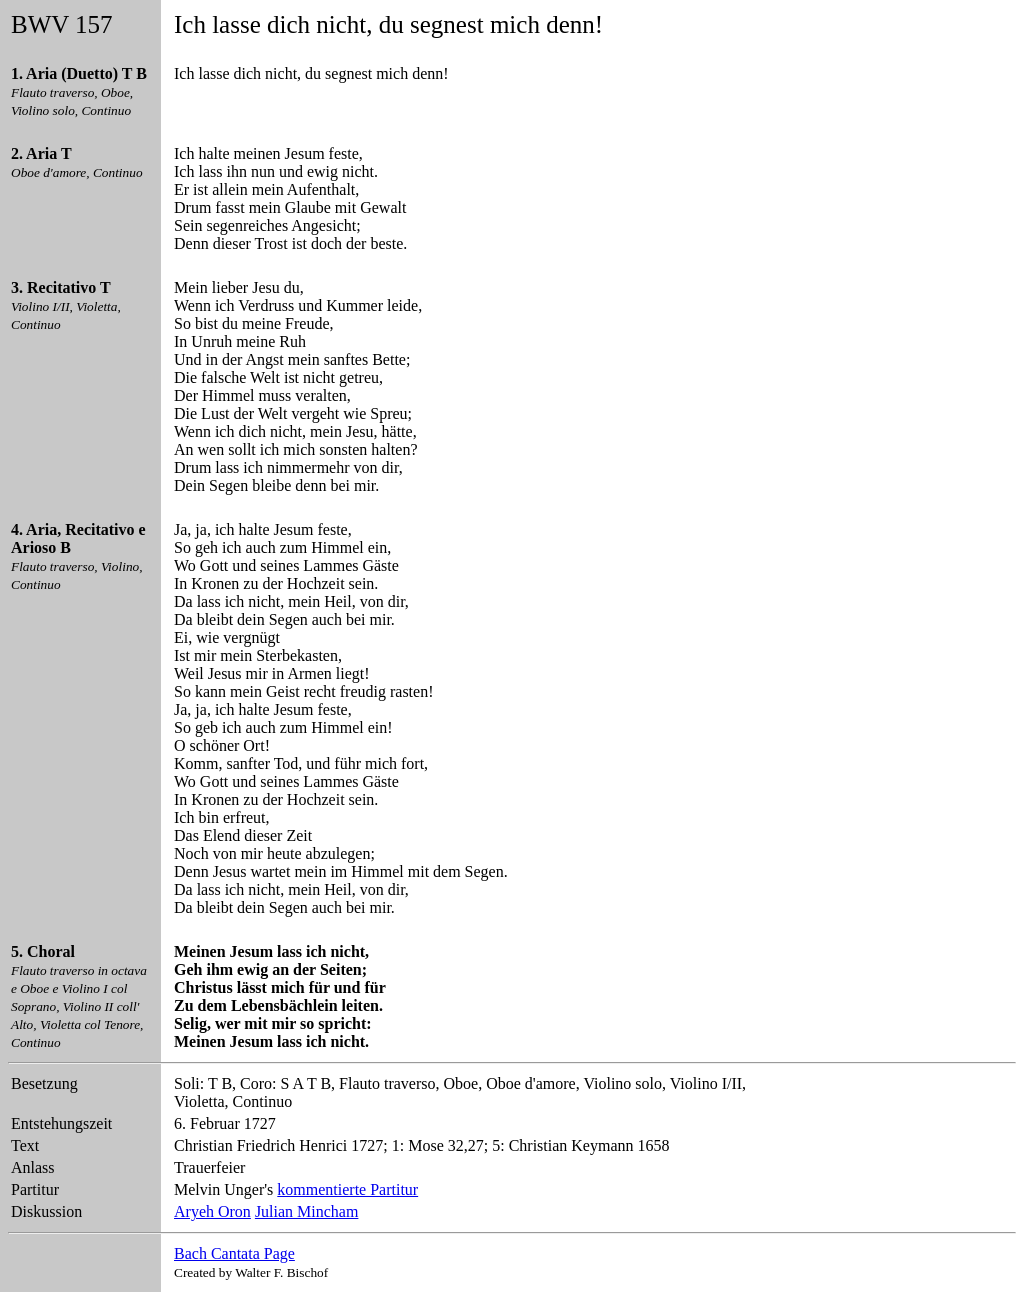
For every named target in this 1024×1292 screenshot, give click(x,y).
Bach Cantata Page (234, 1253)
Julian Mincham (307, 1211)
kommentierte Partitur (347, 1189)
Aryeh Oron (212, 1211)
